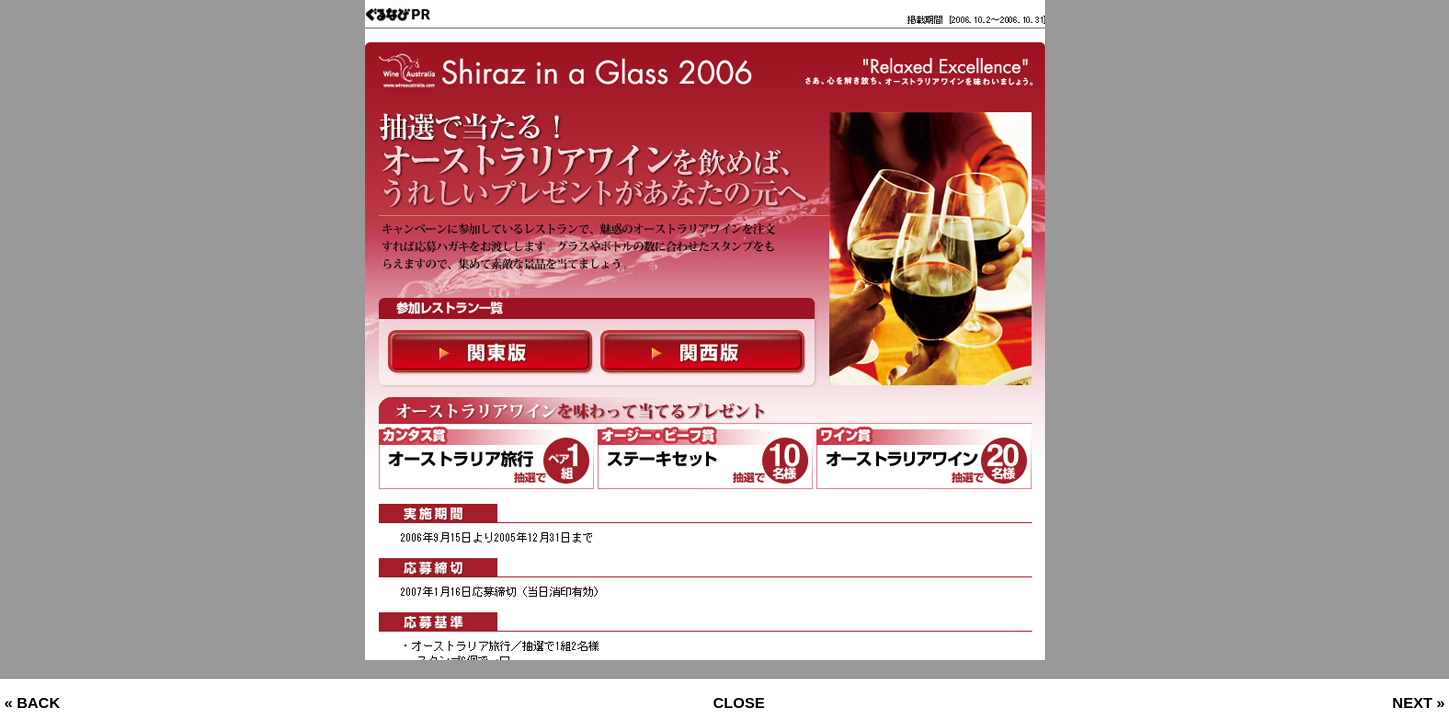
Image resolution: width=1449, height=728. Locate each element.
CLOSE (739, 702)
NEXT (1412, 702)
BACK (38, 702)
